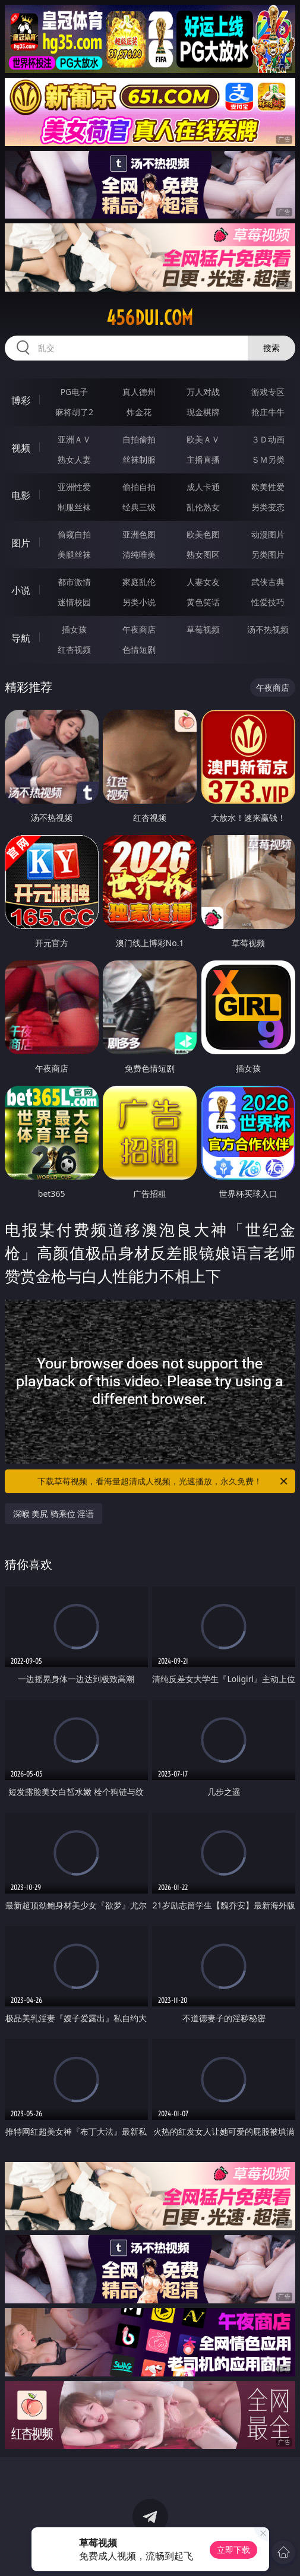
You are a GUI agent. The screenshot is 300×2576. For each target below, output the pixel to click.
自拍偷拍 (139, 439)
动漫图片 (268, 534)
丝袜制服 (139, 459)
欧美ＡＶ (203, 439)
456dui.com (149, 318)
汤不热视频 (268, 629)
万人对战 (203, 391)
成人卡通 (203, 486)
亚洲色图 (139, 534)
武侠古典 (268, 581)
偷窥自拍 (74, 534)
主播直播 (203, 459)
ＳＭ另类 (268, 459)
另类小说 (139, 602)
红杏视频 (74, 649)
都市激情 (74, 581)
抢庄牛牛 (268, 412)
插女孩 (74, 629)
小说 (20, 590)
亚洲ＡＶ (74, 439)
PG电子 (75, 391)
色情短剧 (139, 649)
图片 (20, 542)
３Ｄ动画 (268, 439)
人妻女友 (203, 581)
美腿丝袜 (74, 554)
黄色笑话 (203, 602)
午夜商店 (139, 629)
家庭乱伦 (139, 581)
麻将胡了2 (74, 412)
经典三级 (139, 507)
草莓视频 (203, 629)
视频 (20, 447)
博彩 (20, 400)
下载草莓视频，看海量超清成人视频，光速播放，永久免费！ (163, 1481)
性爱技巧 (268, 602)
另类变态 (268, 507)
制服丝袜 (74, 507)
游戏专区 (268, 391)
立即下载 (233, 2549)
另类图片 (268, 554)
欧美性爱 (268, 486)
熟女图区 (203, 554)
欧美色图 (203, 534)
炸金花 (139, 412)
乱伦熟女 (203, 507)
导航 (20, 637)
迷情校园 (74, 602)
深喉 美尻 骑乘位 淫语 (53, 1513)
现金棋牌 (203, 412)
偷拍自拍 (139, 486)
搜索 (271, 347)
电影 (20, 495)
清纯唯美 (139, 554)
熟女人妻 (74, 459)
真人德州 (139, 391)
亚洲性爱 (74, 486)
